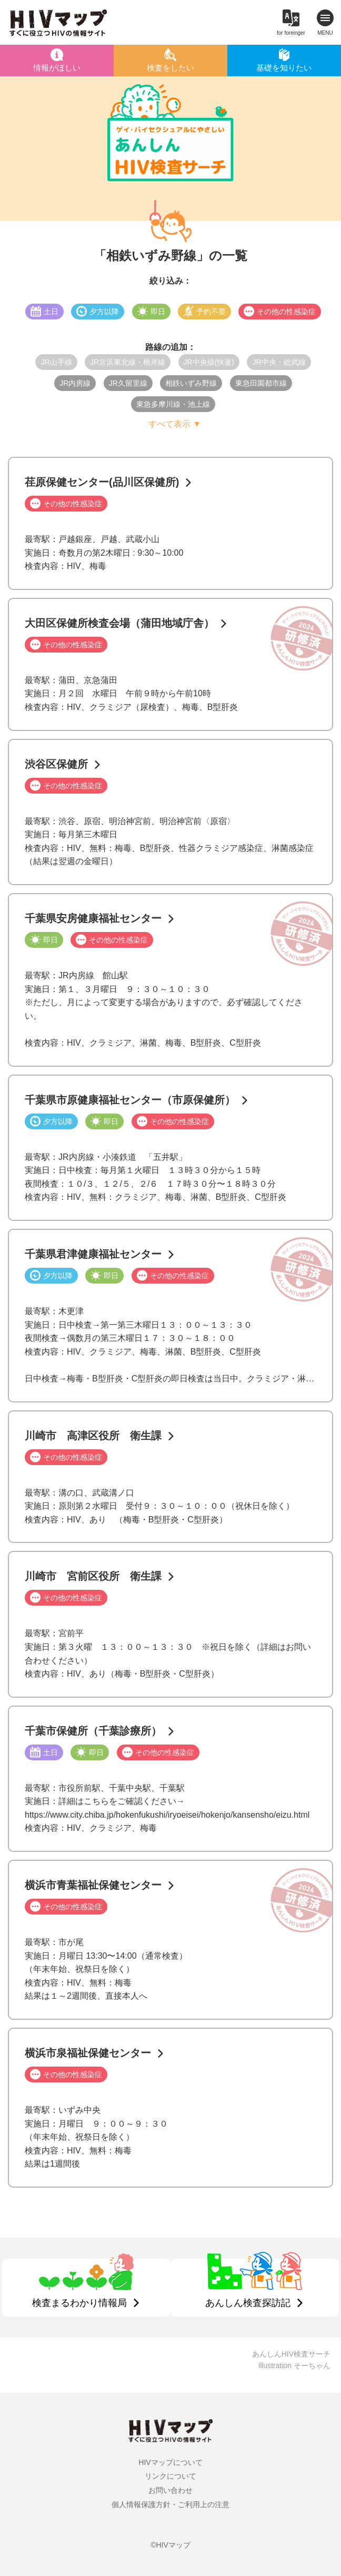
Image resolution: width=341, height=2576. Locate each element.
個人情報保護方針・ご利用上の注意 (170, 2504)
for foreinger (291, 33)
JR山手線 (56, 362)
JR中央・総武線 (278, 362)
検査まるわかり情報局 (79, 2303)
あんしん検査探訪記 (247, 2303)
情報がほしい (57, 67)
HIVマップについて (170, 2462)
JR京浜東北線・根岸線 (127, 362)
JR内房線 (75, 383)
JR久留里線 (128, 383)
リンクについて (170, 2476)
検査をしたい (170, 67)
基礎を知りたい (284, 67)
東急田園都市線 (261, 383)
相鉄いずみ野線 (191, 383)
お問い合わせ (170, 2490)
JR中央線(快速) (209, 362)
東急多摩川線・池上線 (173, 404)
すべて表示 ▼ (174, 423)
